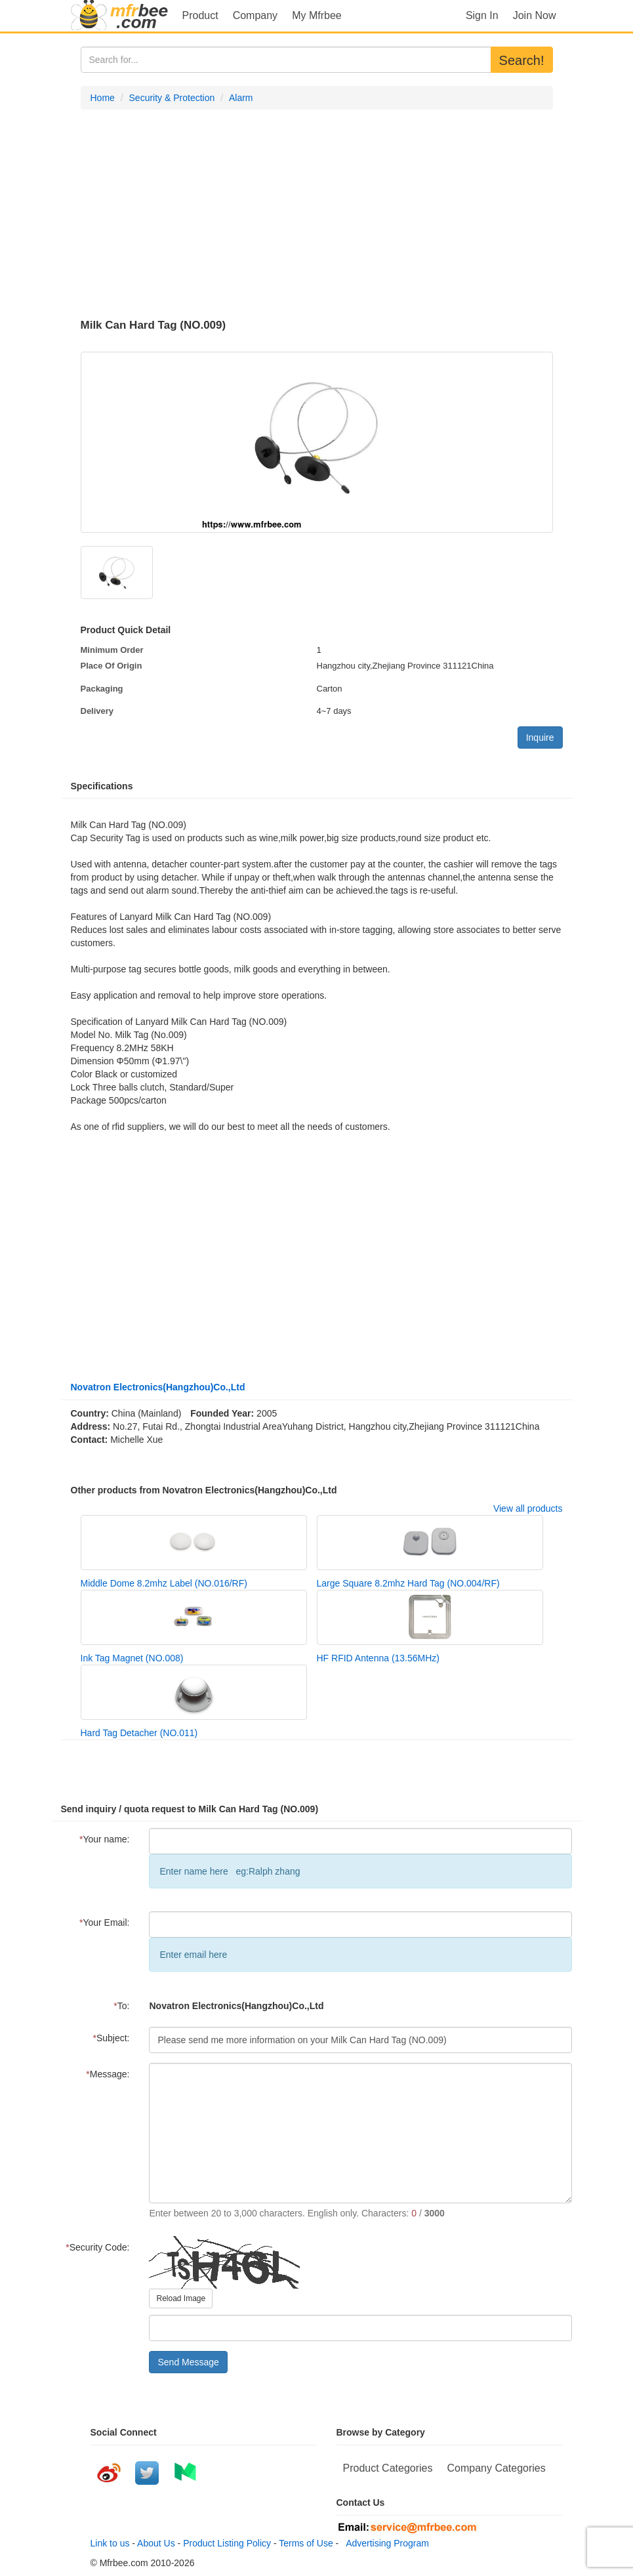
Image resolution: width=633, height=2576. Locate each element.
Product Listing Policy (227, 2543)
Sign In (482, 15)
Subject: (110, 2038)
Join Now (534, 15)
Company (255, 15)
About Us (156, 2543)
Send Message (187, 2362)
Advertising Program (385, 2543)
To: (121, 2006)
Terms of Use (306, 2543)
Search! (521, 60)
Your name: (104, 1839)
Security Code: (97, 2247)
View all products (528, 1508)
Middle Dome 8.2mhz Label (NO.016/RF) (164, 1583)
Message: (107, 2074)
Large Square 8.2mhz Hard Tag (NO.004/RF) (408, 1583)
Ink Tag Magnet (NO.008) (132, 1658)
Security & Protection (172, 98)
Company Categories (496, 2468)
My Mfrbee (317, 15)
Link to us (110, 2543)
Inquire (540, 737)
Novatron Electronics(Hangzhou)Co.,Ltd (158, 1387)
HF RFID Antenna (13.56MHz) (378, 1658)
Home (103, 98)
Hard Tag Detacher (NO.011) (139, 1733)
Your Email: (104, 1922)
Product (200, 15)
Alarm (241, 98)
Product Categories (388, 2468)
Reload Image (180, 2298)
